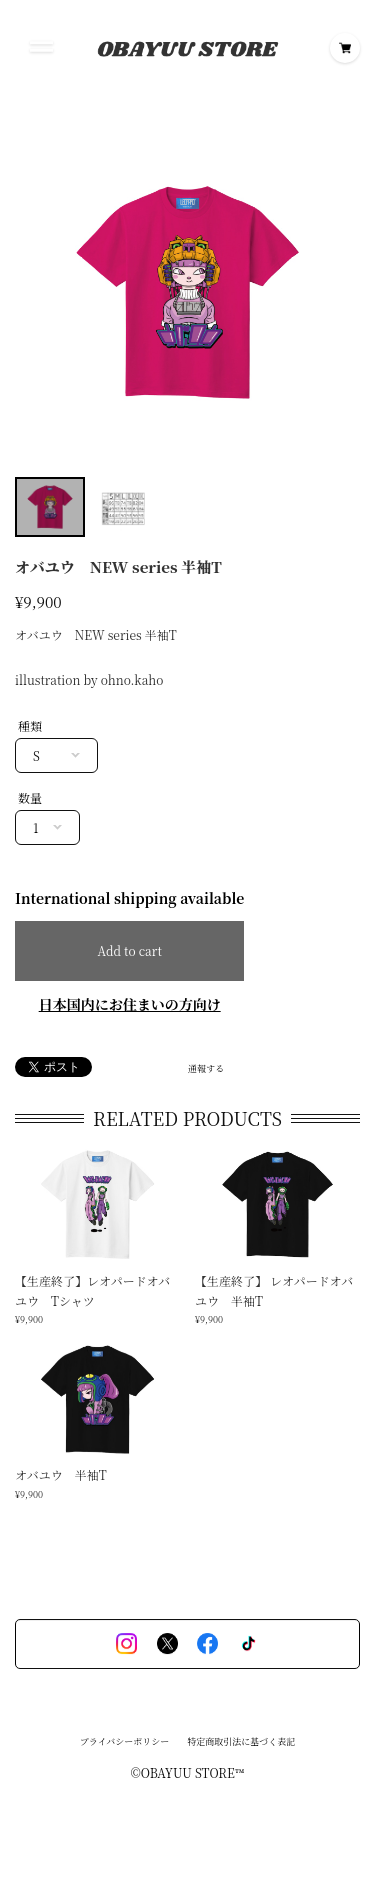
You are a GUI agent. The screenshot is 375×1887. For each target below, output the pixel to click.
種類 (30, 725)
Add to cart (129, 950)
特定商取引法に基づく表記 (241, 1746)
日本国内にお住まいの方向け (130, 1004)
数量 (30, 797)
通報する (206, 1069)
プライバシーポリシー (125, 1746)
